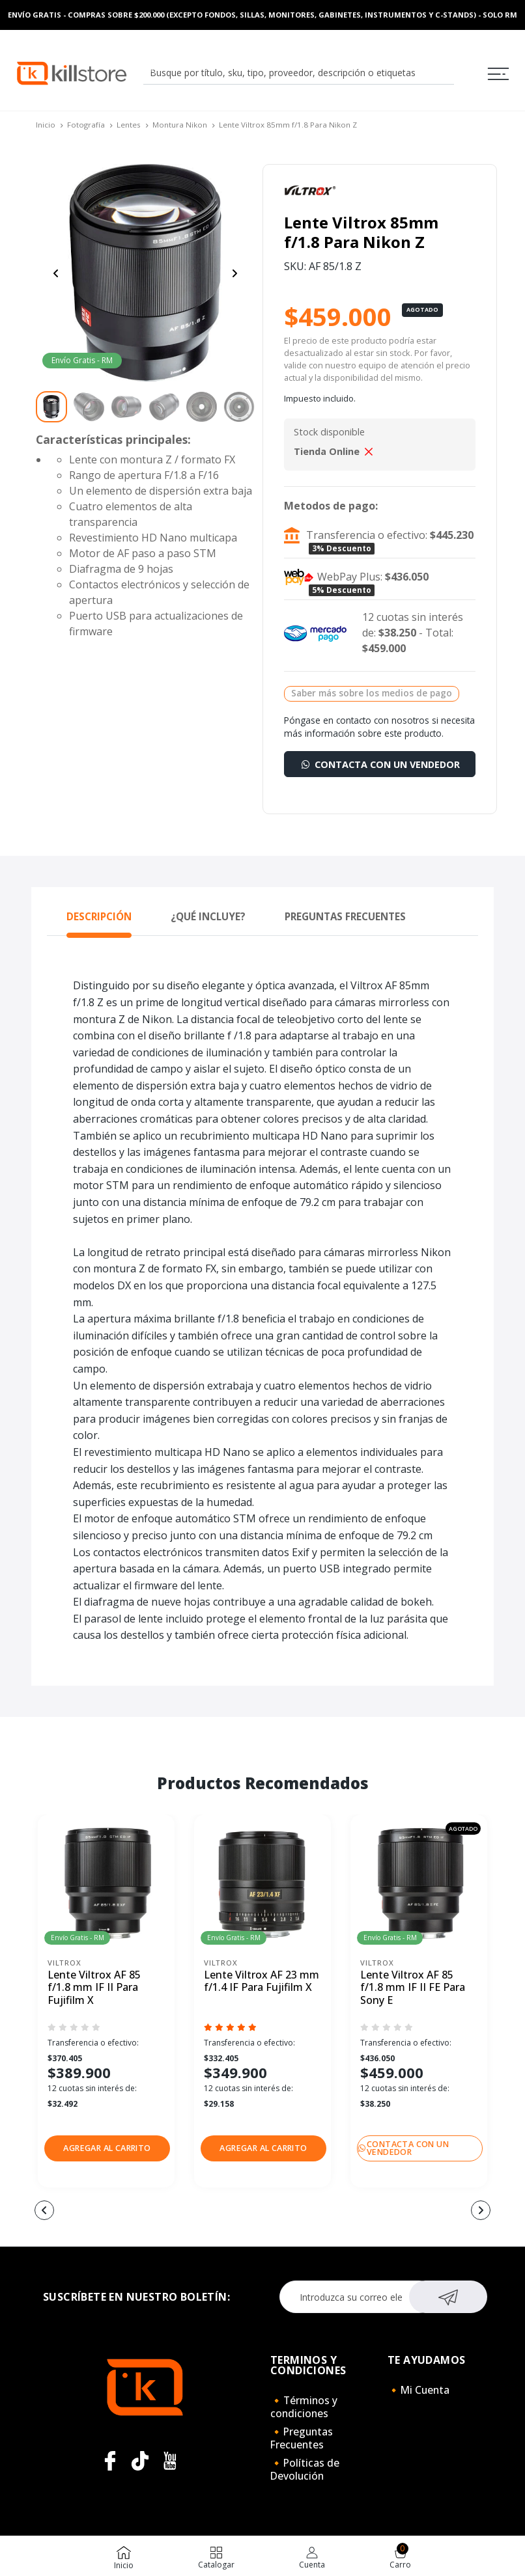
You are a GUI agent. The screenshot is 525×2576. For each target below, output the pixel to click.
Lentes (129, 125)
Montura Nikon (179, 125)
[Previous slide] (56, 273)
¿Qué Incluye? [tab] (208, 916)
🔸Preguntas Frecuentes (301, 2438)
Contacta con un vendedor (380, 764)
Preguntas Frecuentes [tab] (345, 916)
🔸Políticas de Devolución (304, 2469)
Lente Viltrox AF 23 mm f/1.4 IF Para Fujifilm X (261, 1981)
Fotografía (86, 125)
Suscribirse (448, 2295)
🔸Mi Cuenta (418, 2389)
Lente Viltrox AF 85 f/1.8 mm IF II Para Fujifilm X (94, 1988)
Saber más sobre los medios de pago (371, 693)
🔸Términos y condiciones (303, 2407)
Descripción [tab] (99, 916)
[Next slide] (234, 273)
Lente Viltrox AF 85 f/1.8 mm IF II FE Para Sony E (412, 1988)
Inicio (45, 125)
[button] (107, 2148)
